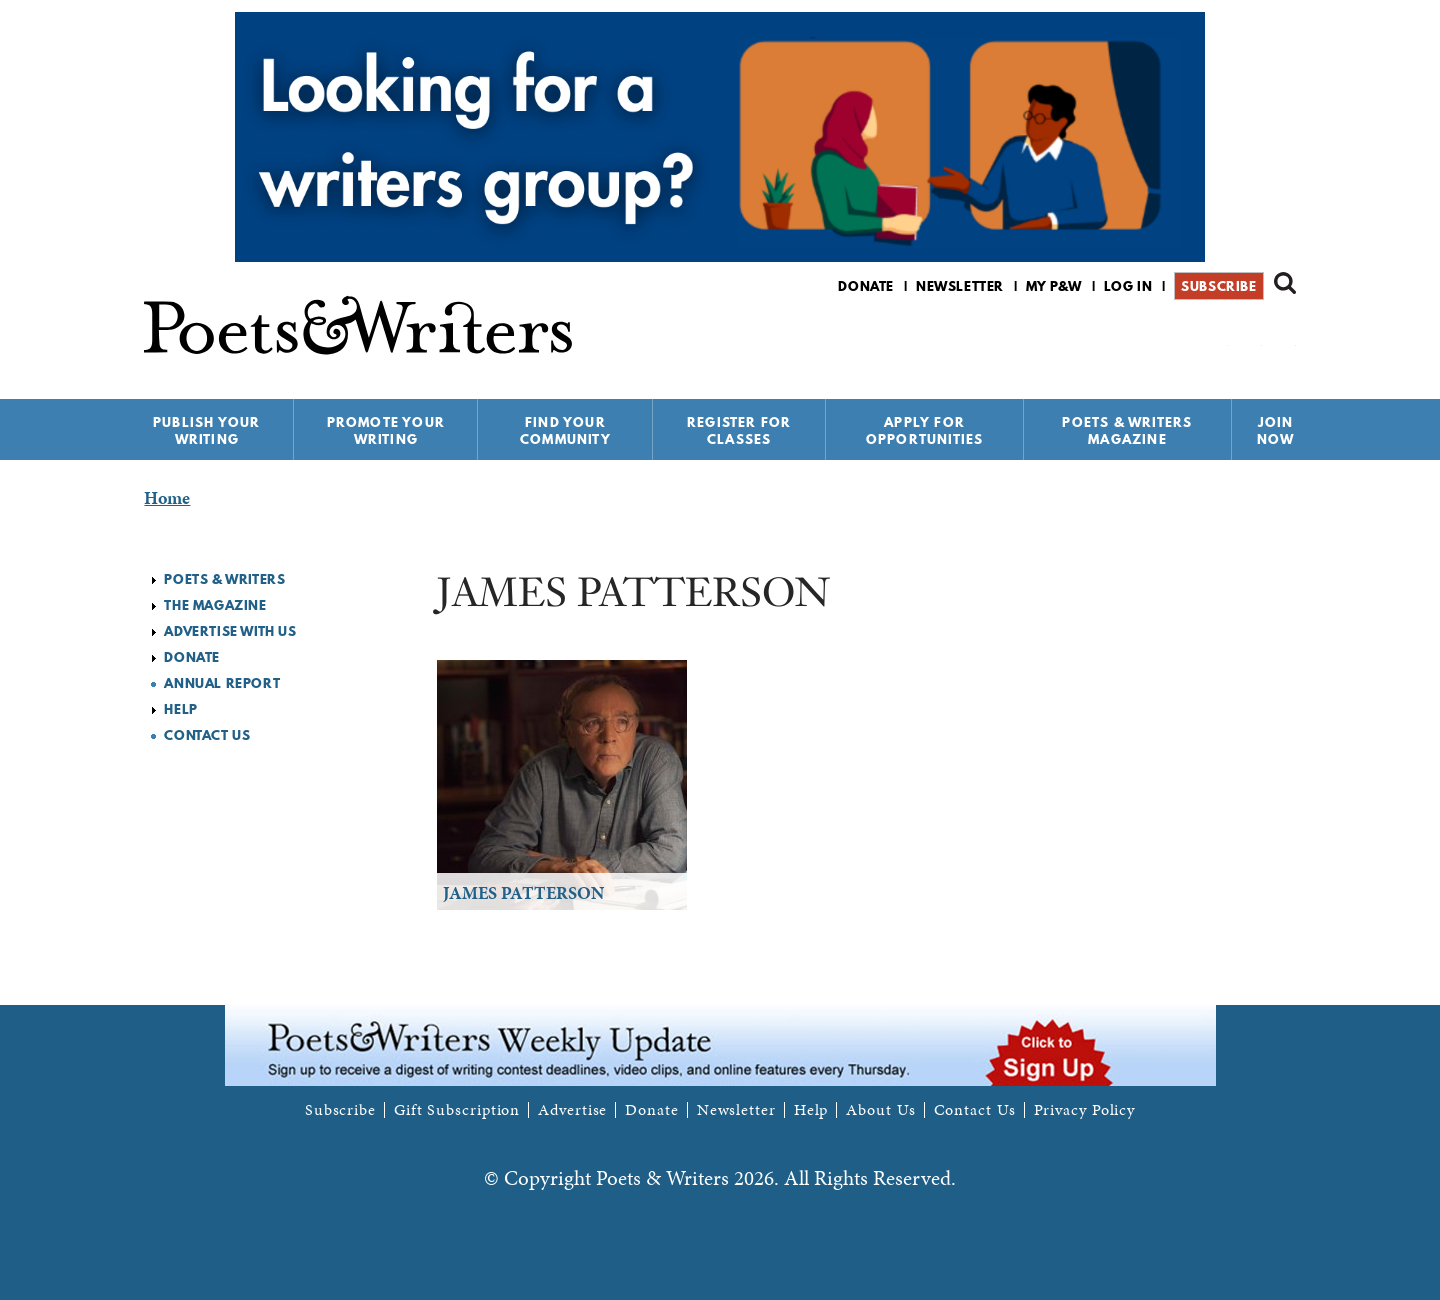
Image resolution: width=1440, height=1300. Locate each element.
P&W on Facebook (1214, 338)
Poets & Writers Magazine (1127, 430)
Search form (1285, 283)
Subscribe (1218, 286)
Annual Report (222, 683)
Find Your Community (565, 430)
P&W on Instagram (1282, 338)
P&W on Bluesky (1248, 338)
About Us (880, 1110)
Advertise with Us (230, 631)
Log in (1128, 286)
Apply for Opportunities (925, 430)
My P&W (1054, 286)
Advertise (572, 1110)
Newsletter (960, 286)
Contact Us (207, 735)
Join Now (1276, 430)
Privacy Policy (1085, 1110)
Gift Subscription (457, 1110)
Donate (866, 286)
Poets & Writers (224, 579)
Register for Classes (739, 430)
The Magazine (215, 605)
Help (180, 709)
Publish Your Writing (206, 430)
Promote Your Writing (386, 430)
